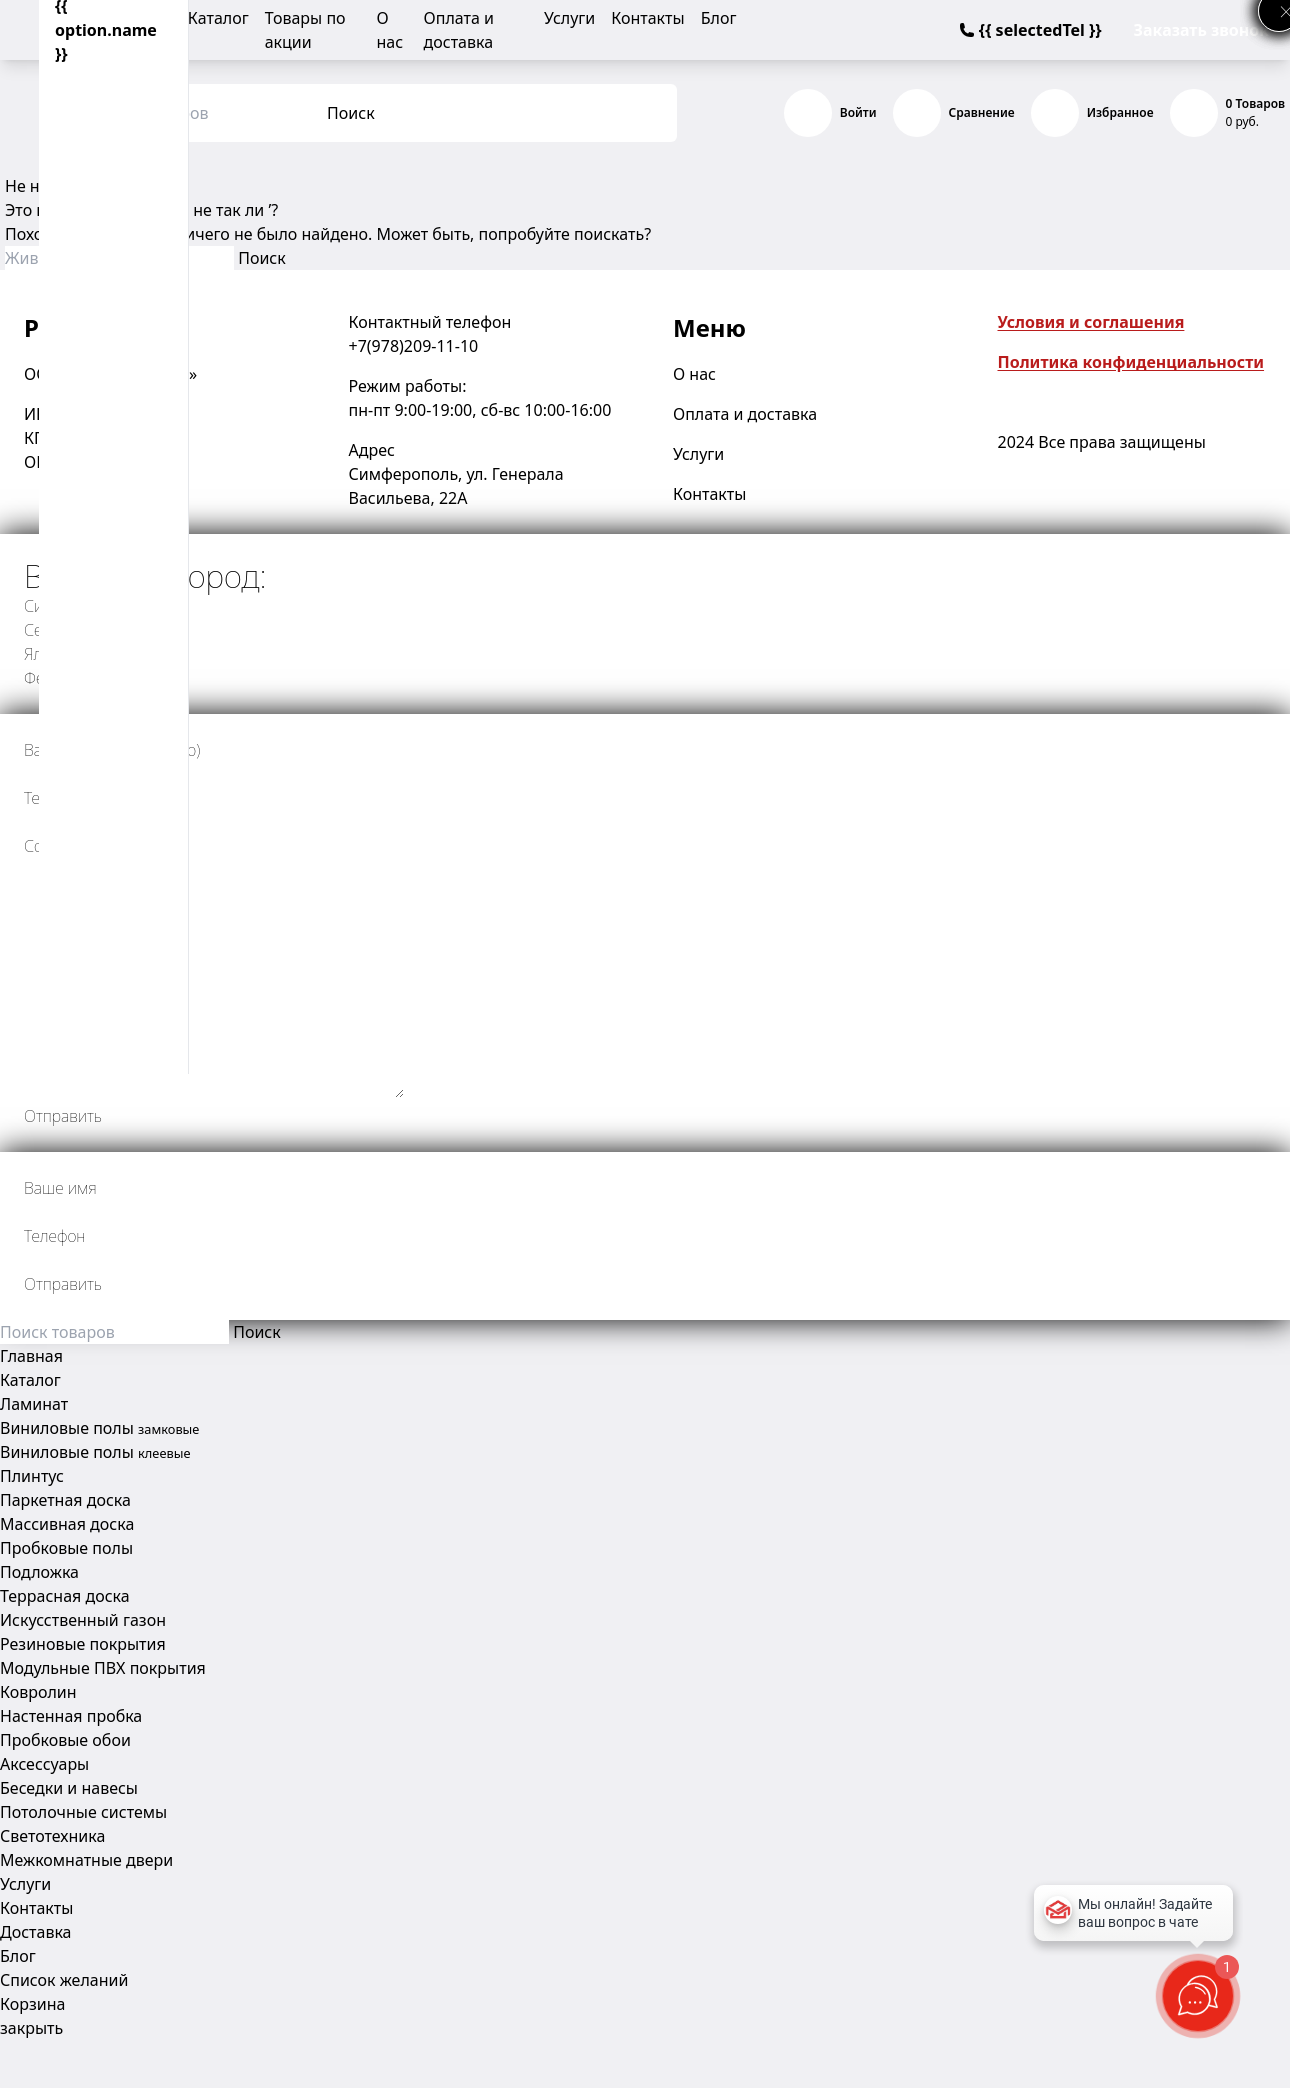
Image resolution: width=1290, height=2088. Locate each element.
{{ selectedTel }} (1030, 30)
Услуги (569, 18)
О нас (694, 374)
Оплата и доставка (745, 414)
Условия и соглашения (1091, 322)
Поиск (351, 113)
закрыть (31, 2028)
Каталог (218, 18)
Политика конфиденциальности (1131, 362)
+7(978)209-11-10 (414, 346)
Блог (719, 18)
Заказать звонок (1201, 30)
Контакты (647, 18)
